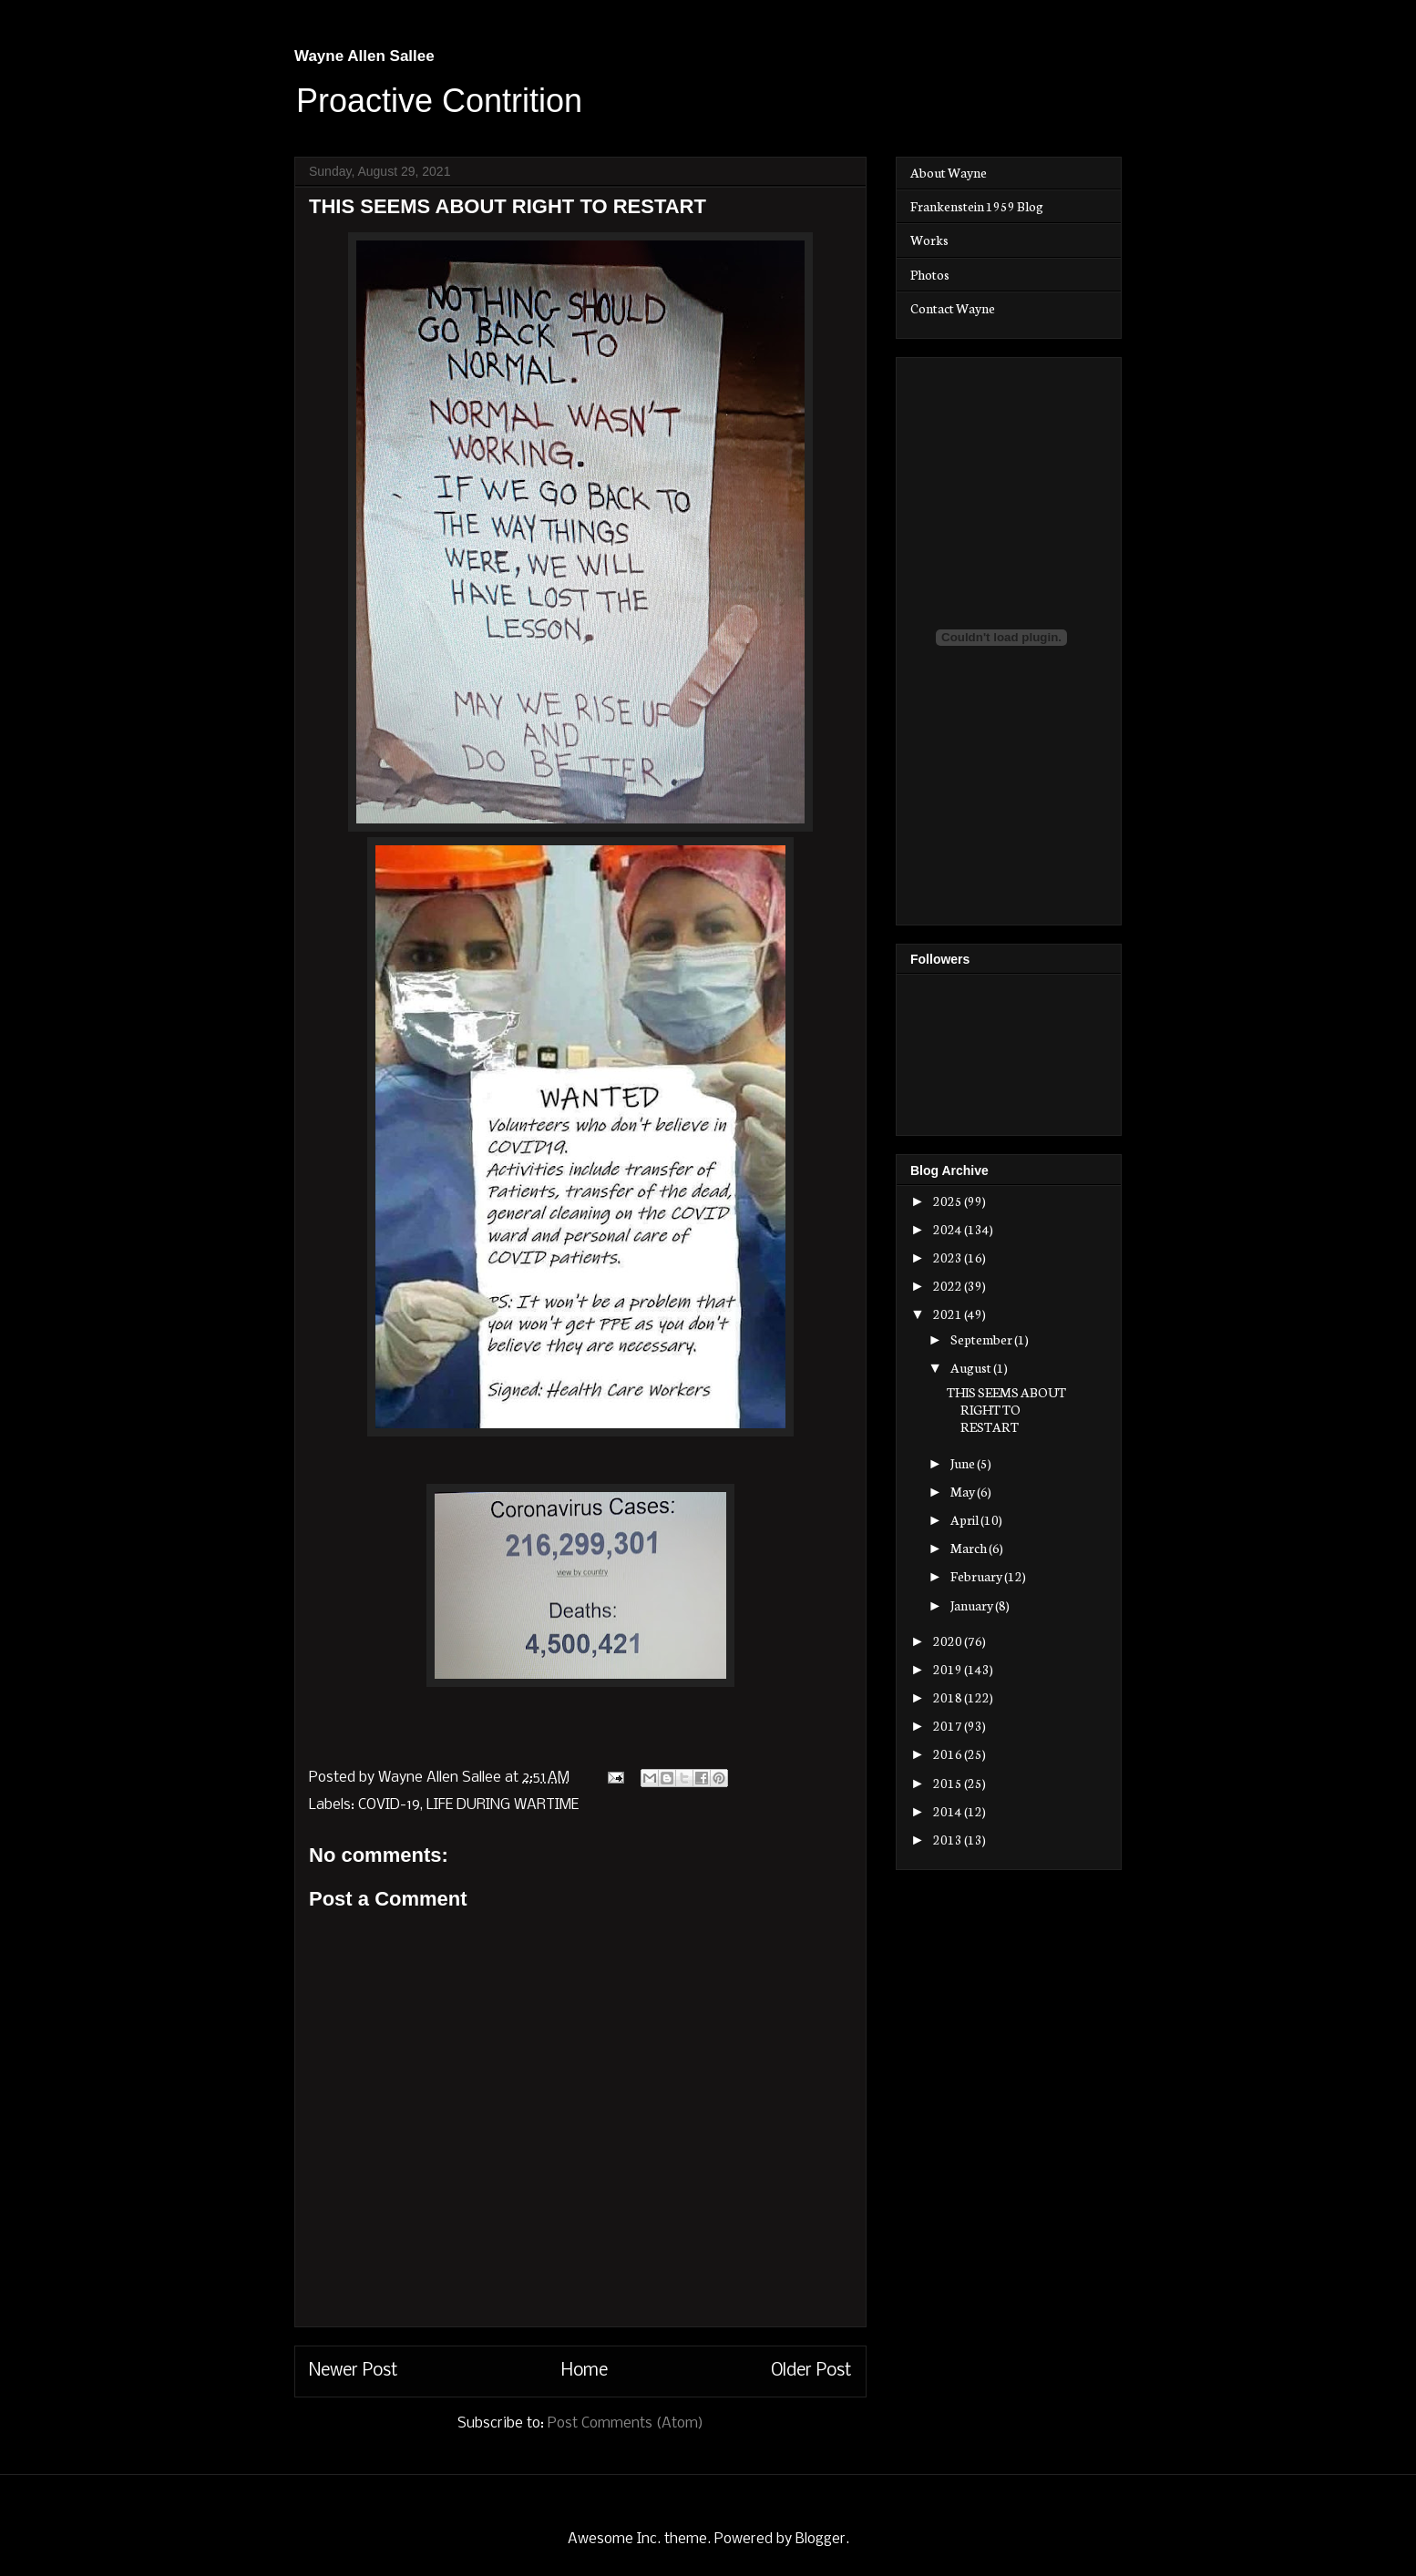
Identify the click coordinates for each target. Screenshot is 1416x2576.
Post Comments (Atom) (625, 2423)
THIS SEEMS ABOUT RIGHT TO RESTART (1006, 1409)
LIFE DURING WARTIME (502, 1805)
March (969, 1547)
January (972, 1605)
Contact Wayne (952, 308)
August (971, 1367)
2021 (948, 1313)
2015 (948, 1783)
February (977, 1576)
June (963, 1463)
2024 (948, 1229)
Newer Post (353, 2371)
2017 (948, 1725)
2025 (948, 1200)
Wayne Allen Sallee (364, 56)
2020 (948, 1640)
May (963, 1491)
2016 (948, 1753)
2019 (948, 1669)
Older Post (811, 2371)
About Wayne (948, 172)
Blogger (820, 2539)
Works (929, 239)
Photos (929, 274)
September (982, 1339)
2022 (948, 1285)
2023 (948, 1257)
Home (584, 2371)
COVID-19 (389, 1805)
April (965, 1519)
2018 (948, 1697)
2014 (948, 1811)
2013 (948, 1839)
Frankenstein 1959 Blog (976, 206)
